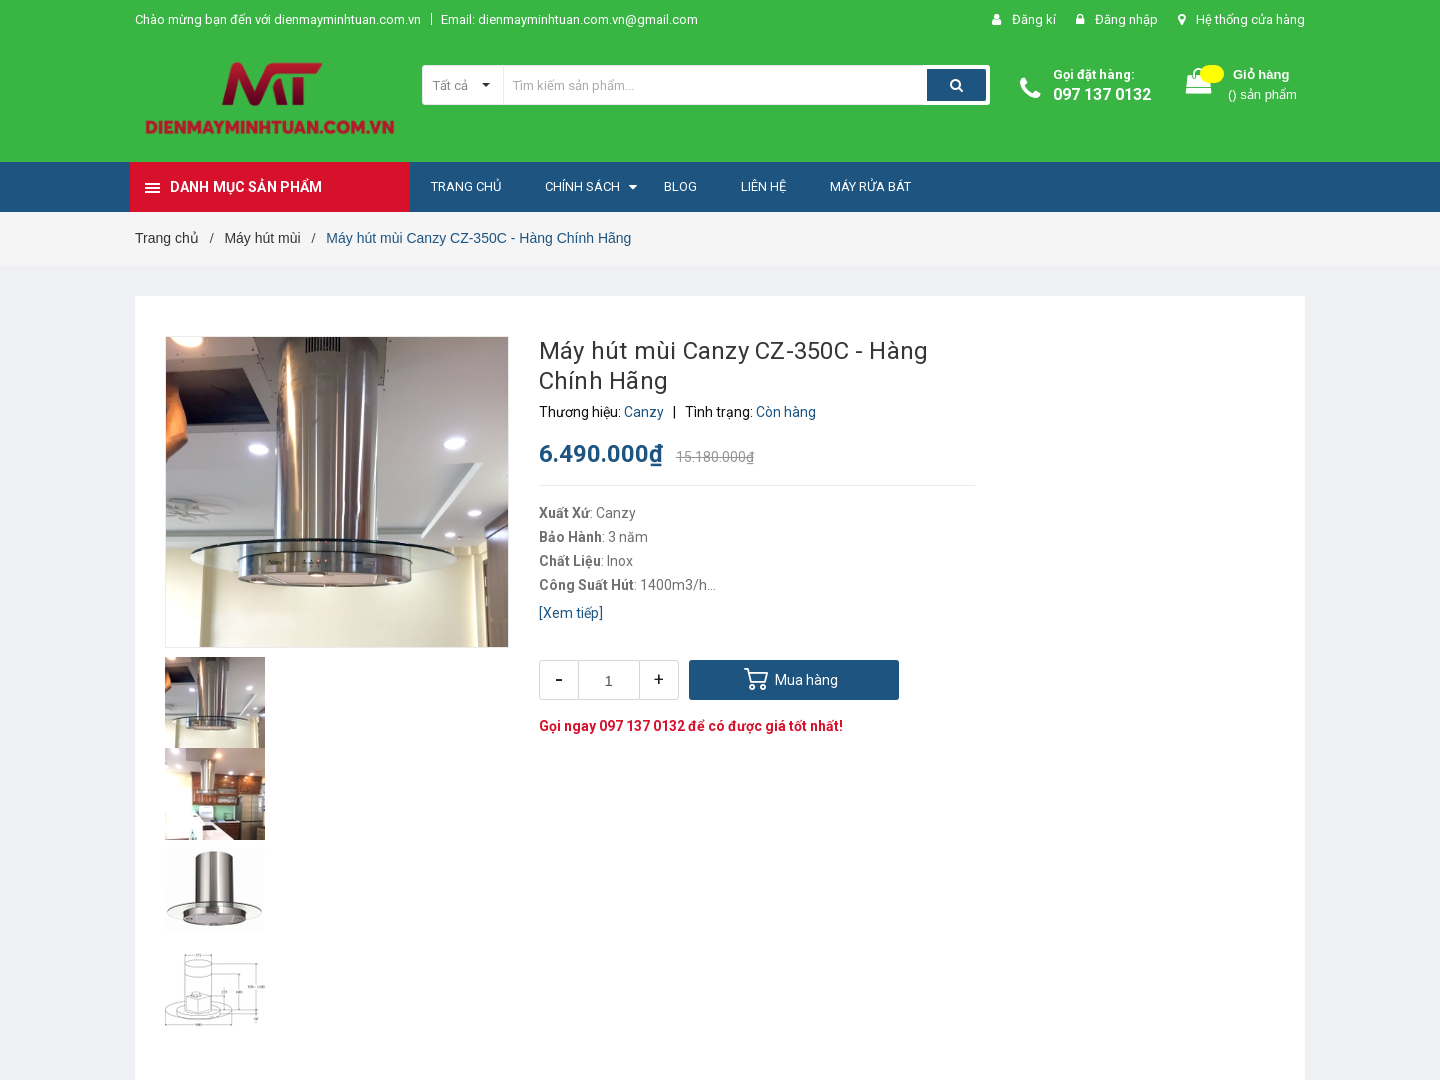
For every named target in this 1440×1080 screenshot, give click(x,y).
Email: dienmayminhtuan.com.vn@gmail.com (569, 19)
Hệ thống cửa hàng (1250, 19)
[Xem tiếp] (571, 613)
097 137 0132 (1102, 94)
